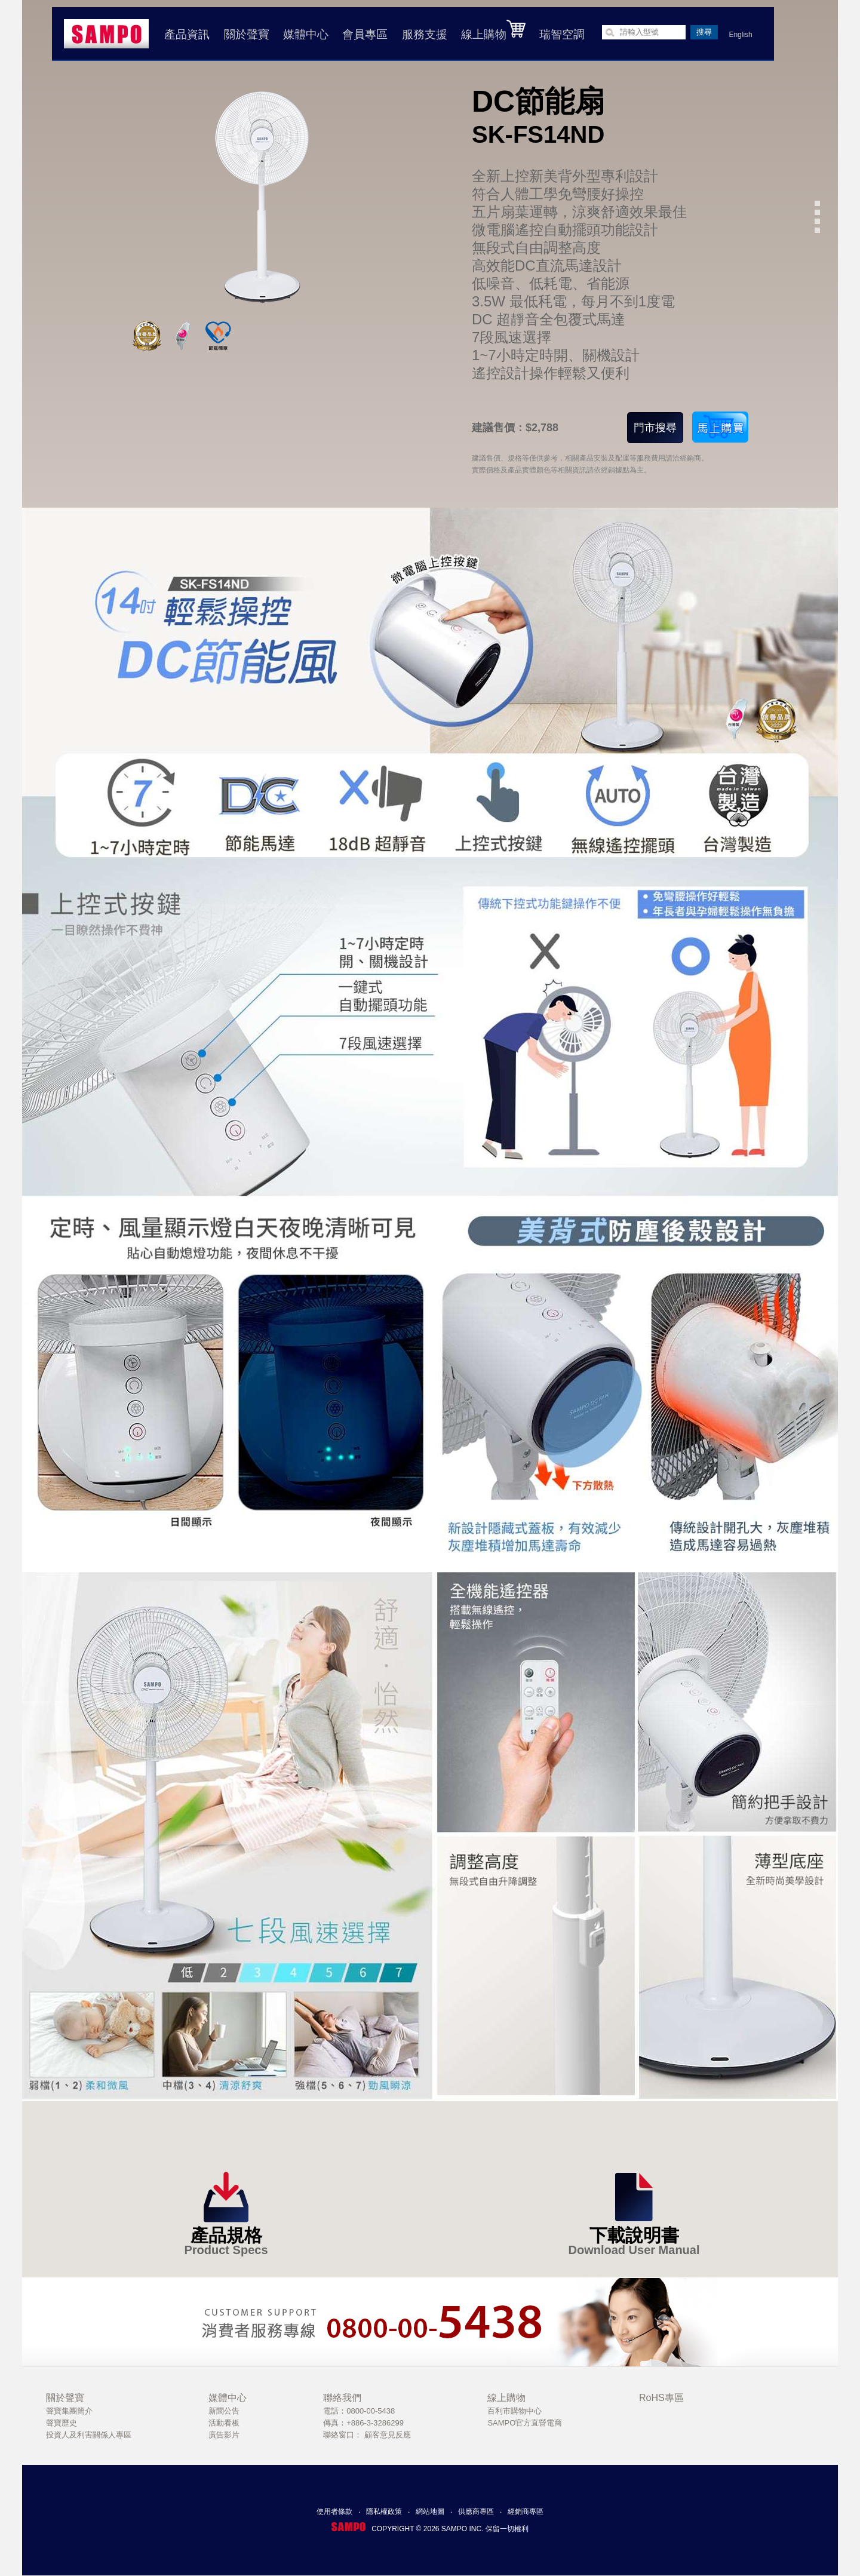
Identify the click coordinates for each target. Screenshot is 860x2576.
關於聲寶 (246, 34)
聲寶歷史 (61, 2422)
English (740, 34)
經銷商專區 (525, 2511)
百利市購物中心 (514, 2410)
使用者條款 (334, 2511)
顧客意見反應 (387, 2434)
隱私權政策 (384, 2511)
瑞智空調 (562, 34)
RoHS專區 (661, 2398)
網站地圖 (430, 2511)
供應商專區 (476, 2511)
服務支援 (424, 34)
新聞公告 (223, 2410)
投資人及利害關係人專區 (88, 2434)
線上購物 (493, 30)
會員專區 (365, 34)
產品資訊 (187, 34)
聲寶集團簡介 (69, 2410)
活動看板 (223, 2422)
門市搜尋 (655, 428)
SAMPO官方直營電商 (524, 2422)
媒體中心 (305, 34)
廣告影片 (223, 2434)
